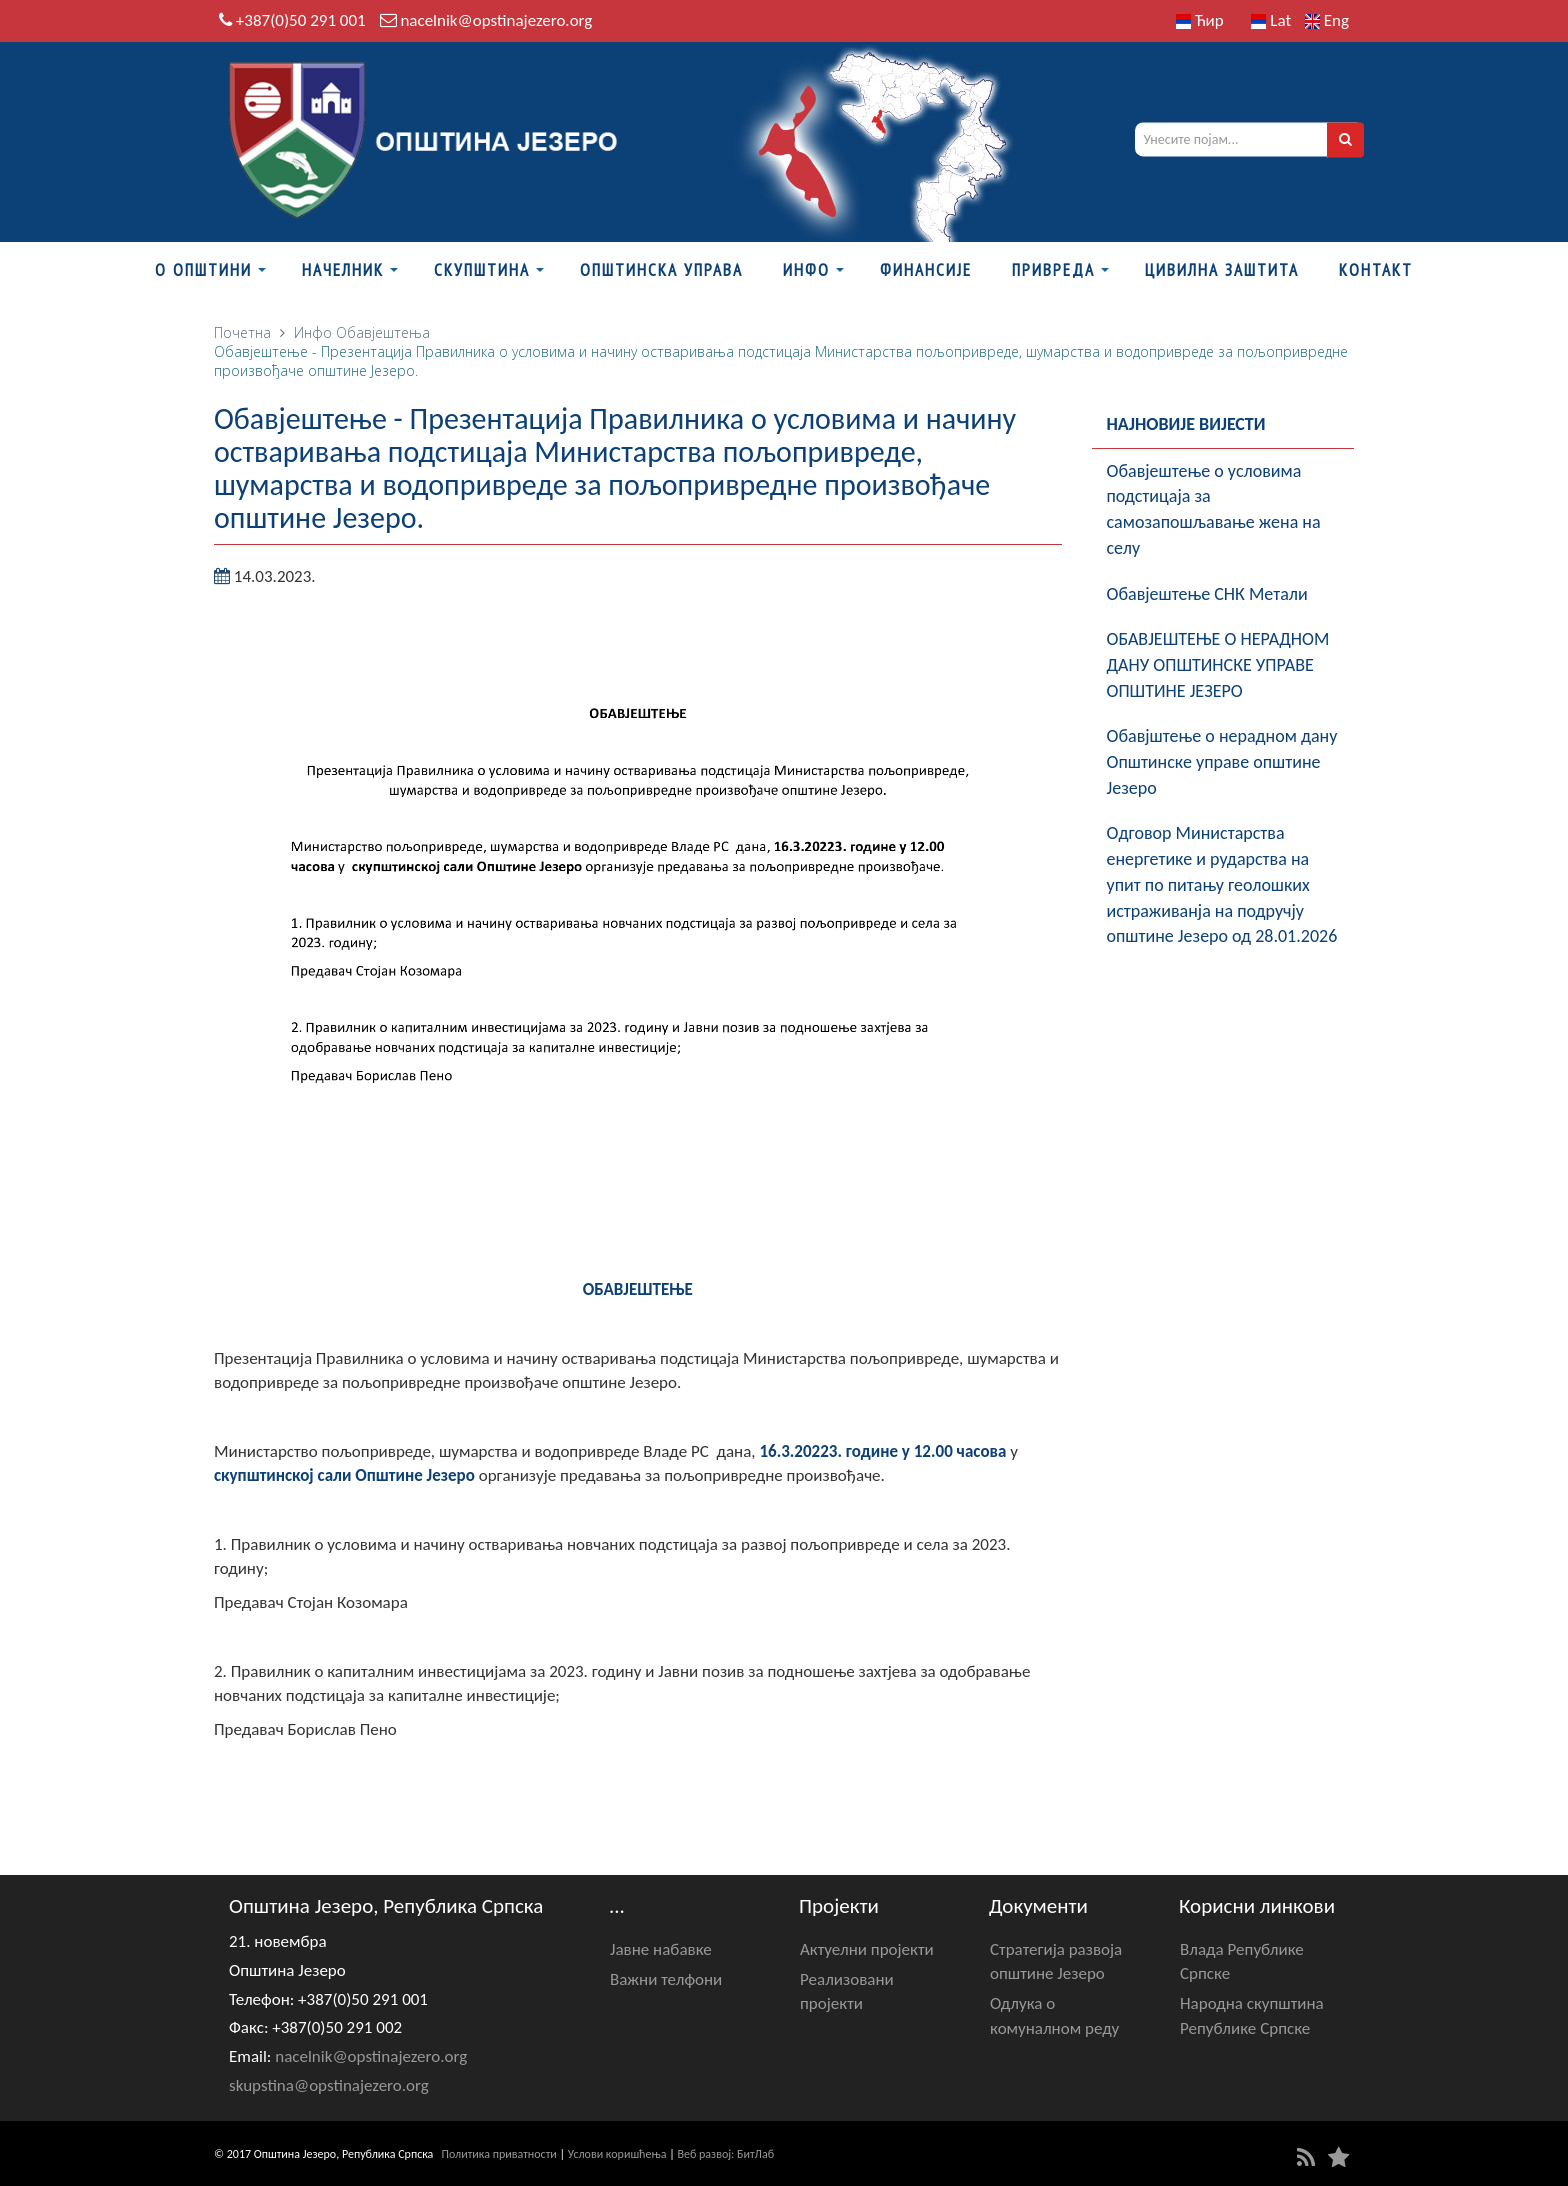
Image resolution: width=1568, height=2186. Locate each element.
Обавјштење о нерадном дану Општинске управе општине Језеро (1222, 761)
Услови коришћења (617, 2154)
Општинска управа (661, 270)
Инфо (806, 270)
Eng (1327, 20)
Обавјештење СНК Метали (1207, 594)
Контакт (1376, 270)
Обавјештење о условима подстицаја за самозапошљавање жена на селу (1214, 509)
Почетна (242, 332)
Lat (1271, 20)
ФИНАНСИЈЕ (926, 270)
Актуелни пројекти (867, 1949)
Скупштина (482, 270)
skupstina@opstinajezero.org (329, 2085)
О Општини (203, 270)
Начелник (343, 270)
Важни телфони (666, 1979)
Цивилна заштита (1222, 270)
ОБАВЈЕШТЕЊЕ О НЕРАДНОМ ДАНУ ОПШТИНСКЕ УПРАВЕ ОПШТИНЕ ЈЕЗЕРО (1218, 664)
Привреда (1053, 270)
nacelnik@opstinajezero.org (496, 20)
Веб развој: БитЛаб (725, 2154)
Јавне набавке (661, 1949)
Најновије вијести (1186, 424)
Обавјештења (383, 332)
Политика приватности (499, 2154)
